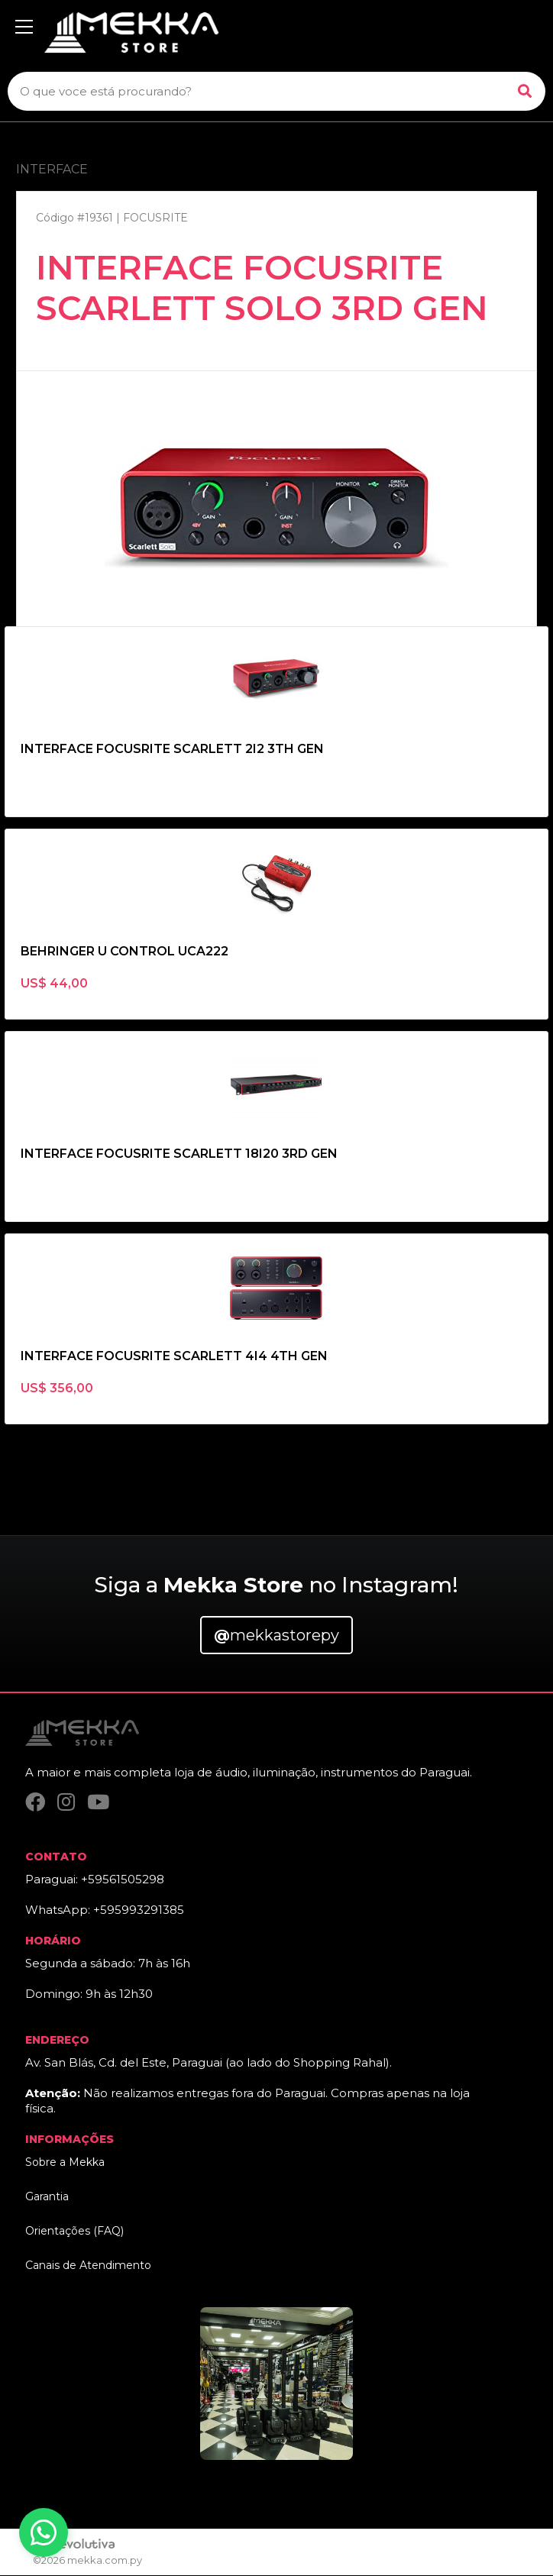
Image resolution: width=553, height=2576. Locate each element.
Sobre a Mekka (65, 2163)
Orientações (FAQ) (74, 2231)
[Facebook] (35, 1802)
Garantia (47, 2197)
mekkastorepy (276, 1635)
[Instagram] (66, 1802)
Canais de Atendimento (88, 2266)
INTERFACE (52, 169)
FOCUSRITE (155, 218)
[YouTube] (98, 1802)
